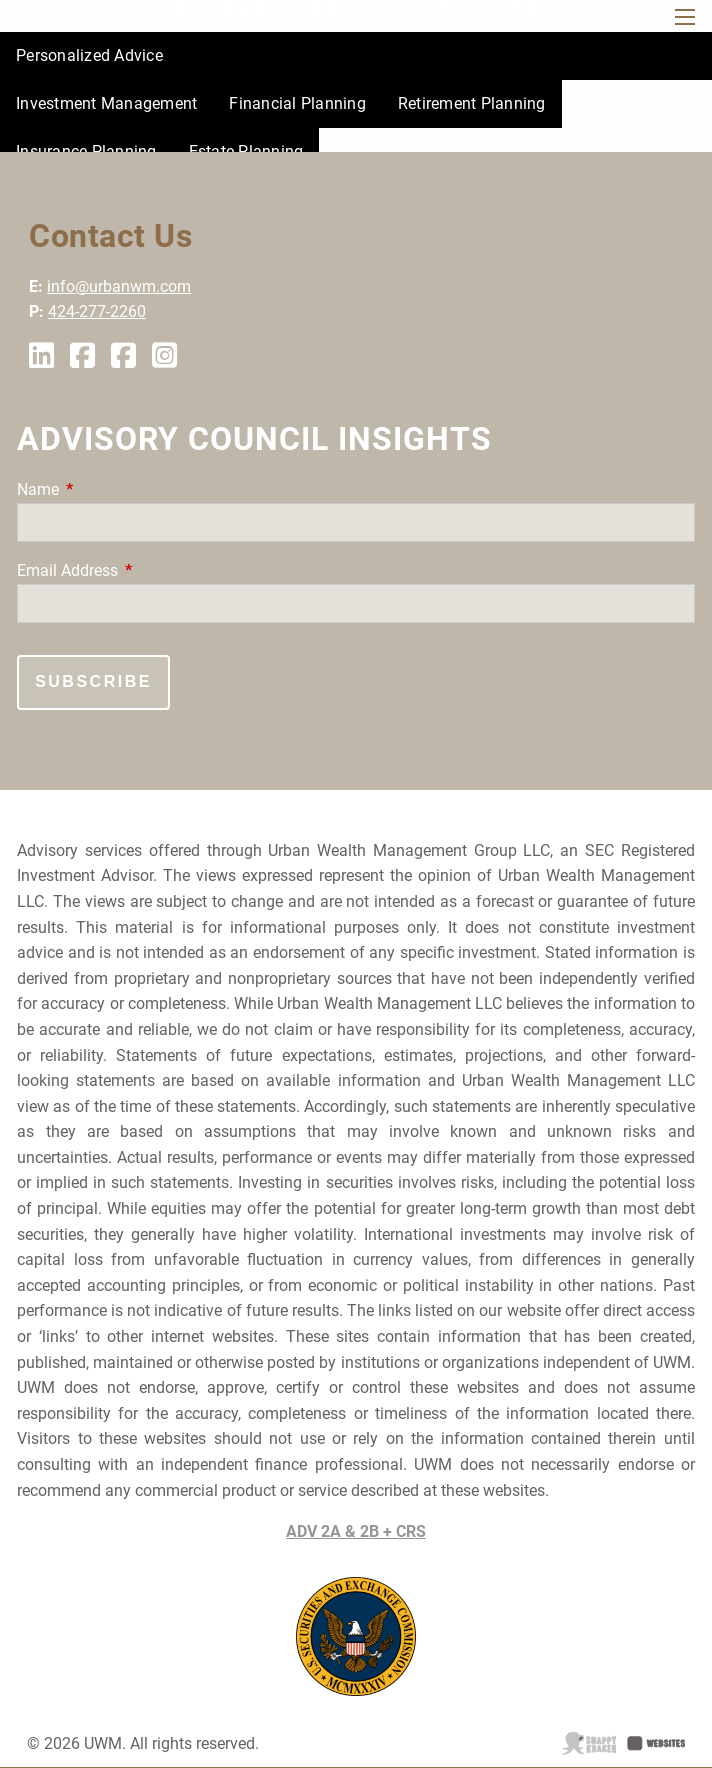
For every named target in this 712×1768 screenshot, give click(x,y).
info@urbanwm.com (119, 286)
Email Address (142, 570)
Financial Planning (297, 103)
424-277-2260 (97, 311)
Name (113, 489)
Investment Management (106, 103)
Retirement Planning (472, 103)
